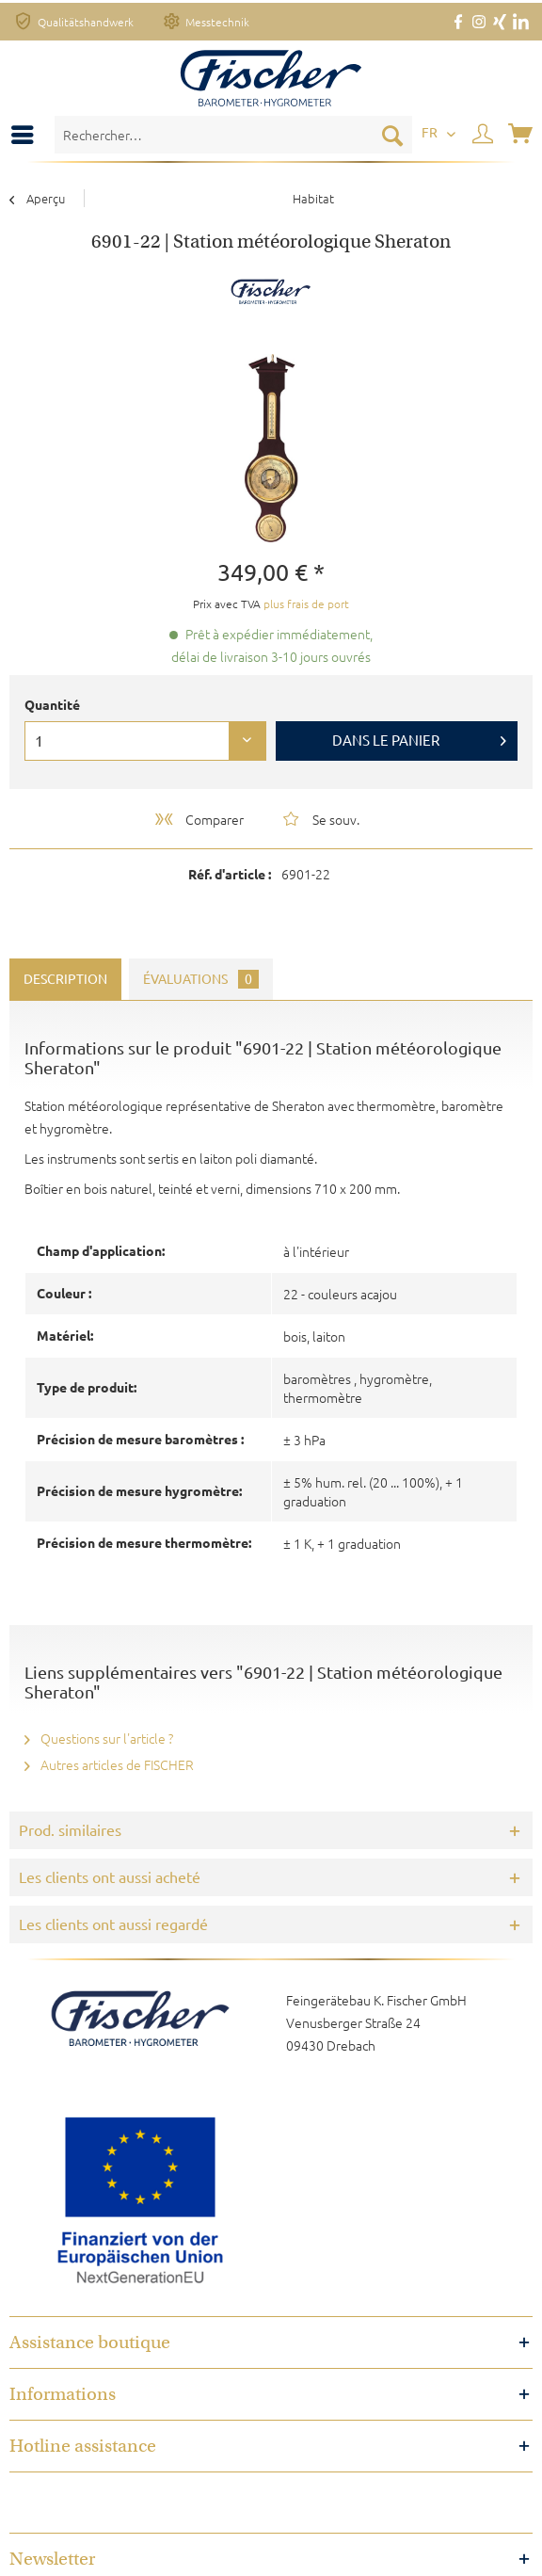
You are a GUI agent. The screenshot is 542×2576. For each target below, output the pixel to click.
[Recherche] (392, 134)
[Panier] (522, 134)
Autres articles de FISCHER (109, 1764)
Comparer (198, 819)
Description (65, 979)
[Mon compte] (483, 134)
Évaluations (201, 979)
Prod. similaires (70, 1830)
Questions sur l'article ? (98, 1738)
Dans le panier (419, 737)
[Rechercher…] (233, 134)
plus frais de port (306, 603)
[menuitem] (27, 134)
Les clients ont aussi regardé (113, 1924)
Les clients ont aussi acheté (109, 1877)
